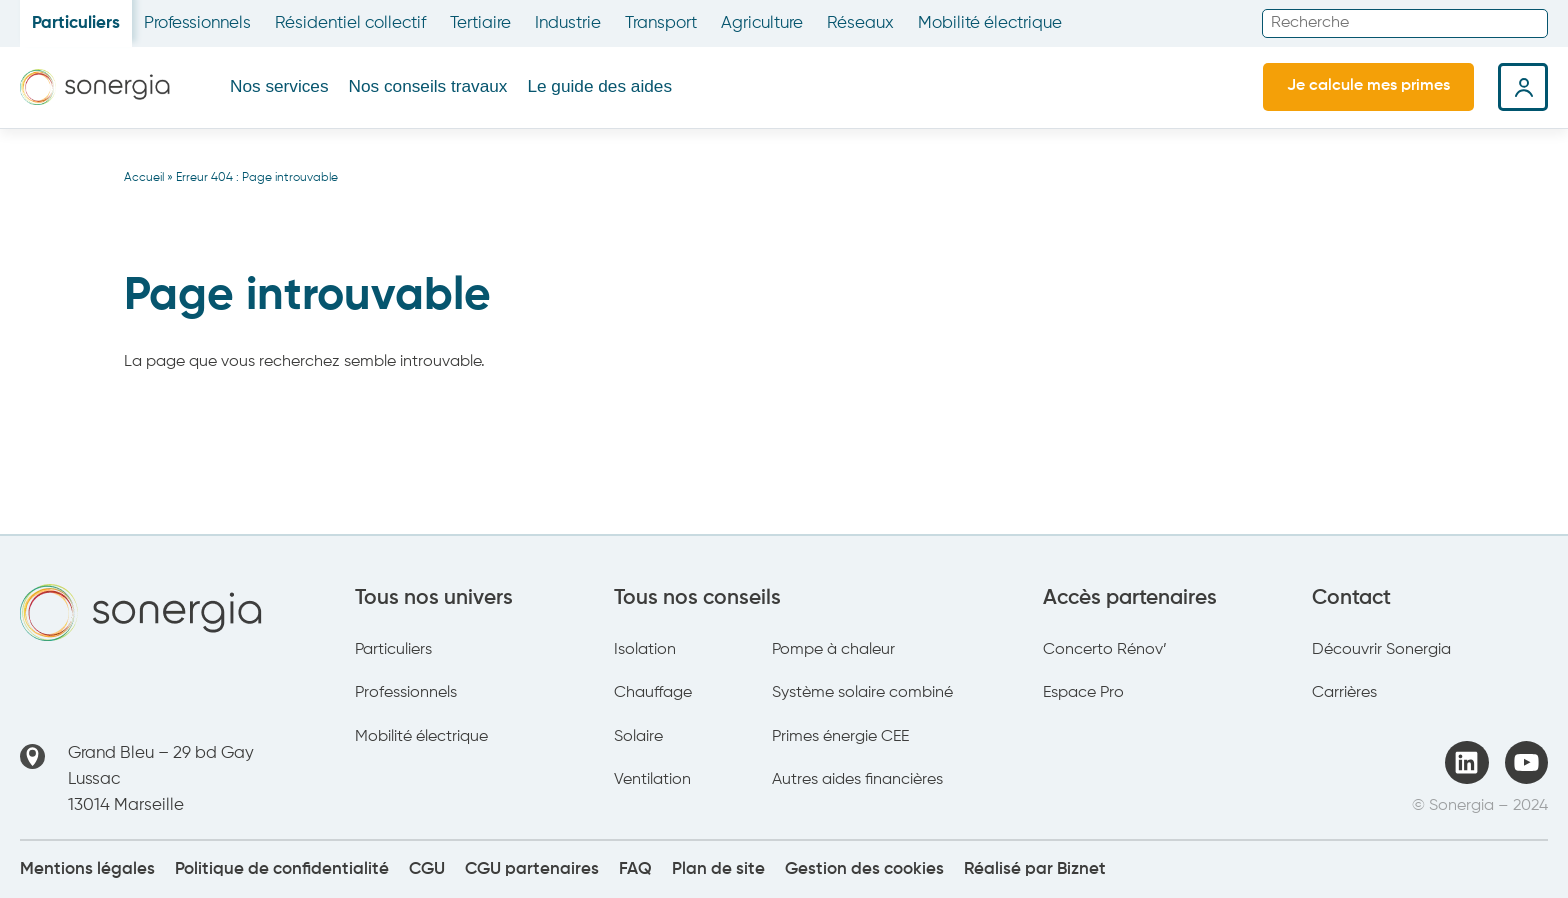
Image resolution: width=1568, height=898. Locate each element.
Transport (661, 23)
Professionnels (197, 23)
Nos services (279, 86)
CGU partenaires (532, 869)
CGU (427, 869)
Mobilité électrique (990, 23)
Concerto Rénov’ (1105, 650)
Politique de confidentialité (282, 869)
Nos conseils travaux (428, 86)
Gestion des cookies (864, 869)
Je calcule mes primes (1368, 86)
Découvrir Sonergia (1381, 650)
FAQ (635, 869)
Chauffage (653, 693)
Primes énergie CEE (840, 737)
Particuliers (76, 23)
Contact (1351, 598)
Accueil (144, 178)
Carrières (1344, 693)
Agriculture (762, 23)
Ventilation (652, 780)
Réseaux (860, 23)
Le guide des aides (599, 86)
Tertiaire (480, 23)
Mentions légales (87, 869)
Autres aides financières (857, 780)
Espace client (1523, 87)
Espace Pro (1083, 693)
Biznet (1081, 869)
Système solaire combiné (862, 693)
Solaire (638, 737)
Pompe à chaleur (833, 650)
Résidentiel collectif (350, 23)
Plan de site (718, 869)
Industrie (568, 23)
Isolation (645, 650)
